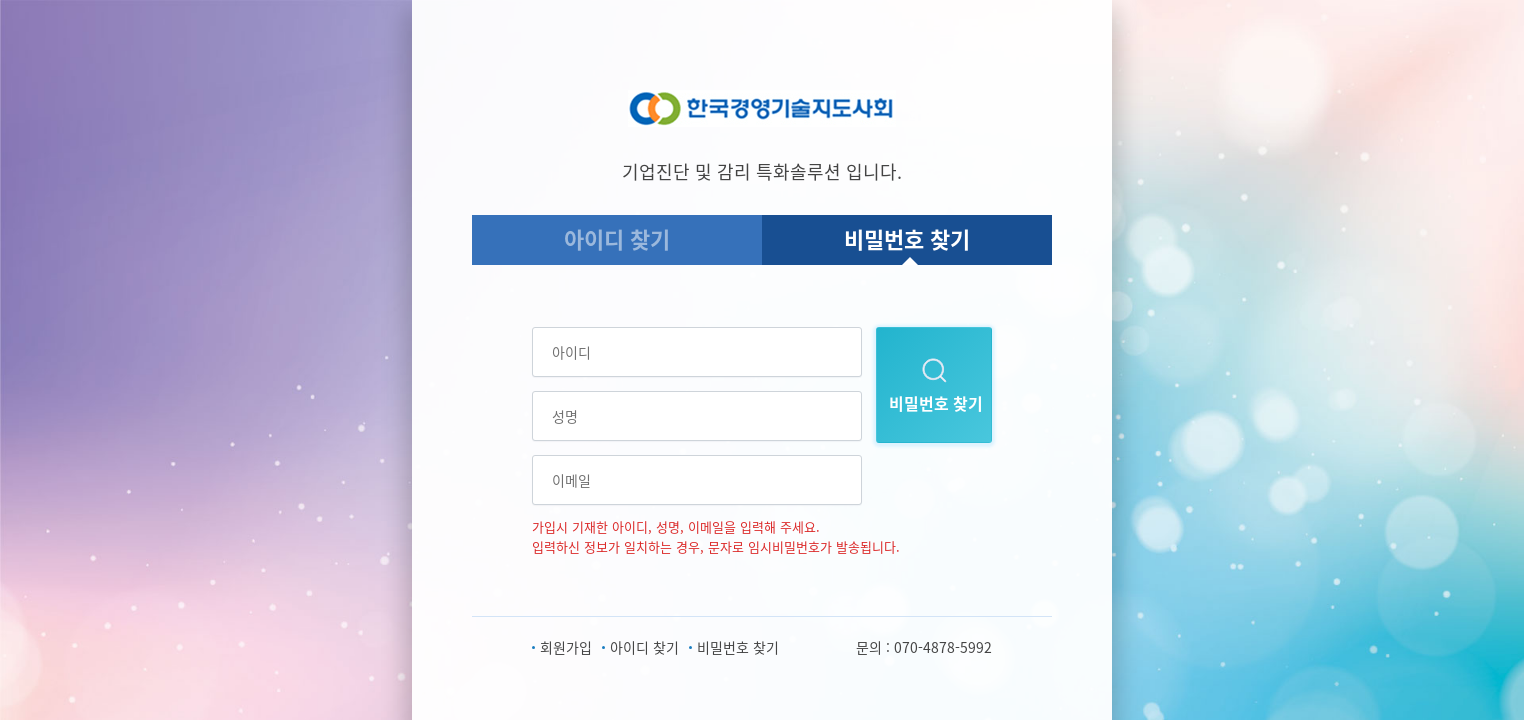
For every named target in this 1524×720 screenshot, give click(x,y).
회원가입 (566, 647)
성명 (565, 416)
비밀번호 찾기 (907, 238)
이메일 (571, 480)
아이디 (571, 352)
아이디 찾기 (617, 238)
